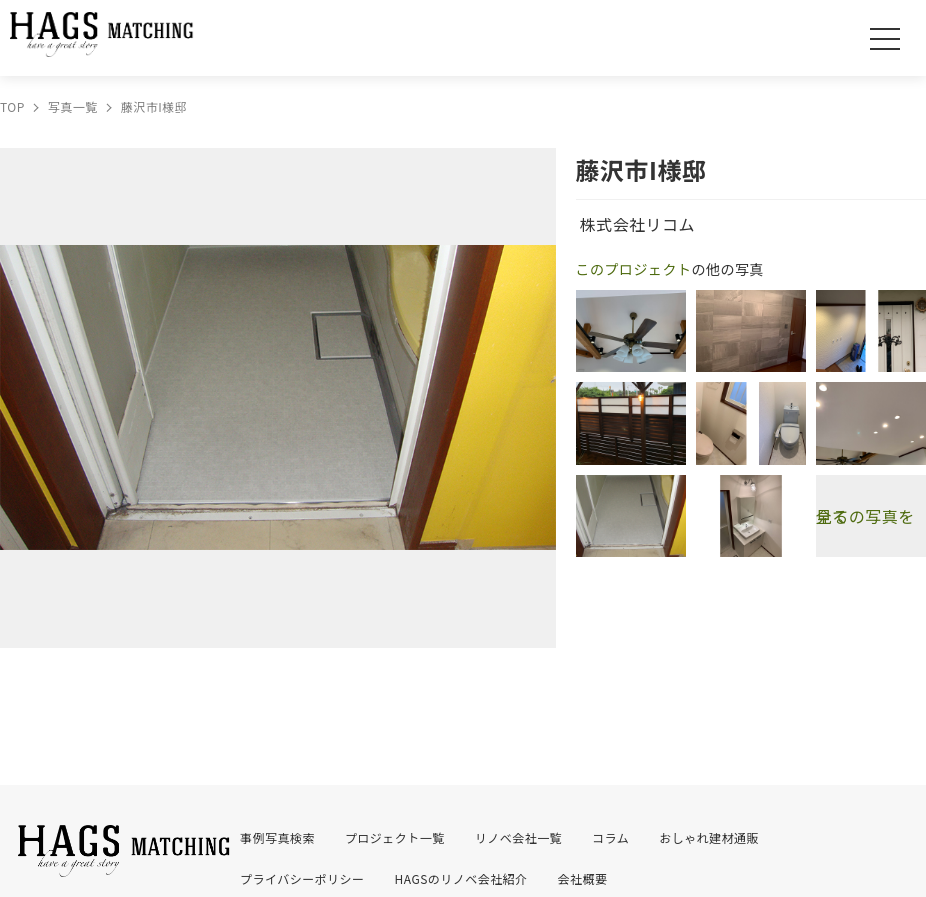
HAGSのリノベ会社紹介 (461, 878)
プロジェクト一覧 (395, 837)
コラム (610, 837)
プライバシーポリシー (302, 878)
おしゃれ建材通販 (709, 837)
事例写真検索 (277, 837)
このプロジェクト (634, 269)
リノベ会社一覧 (518, 837)
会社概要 (583, 878)
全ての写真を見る (865, 516)
